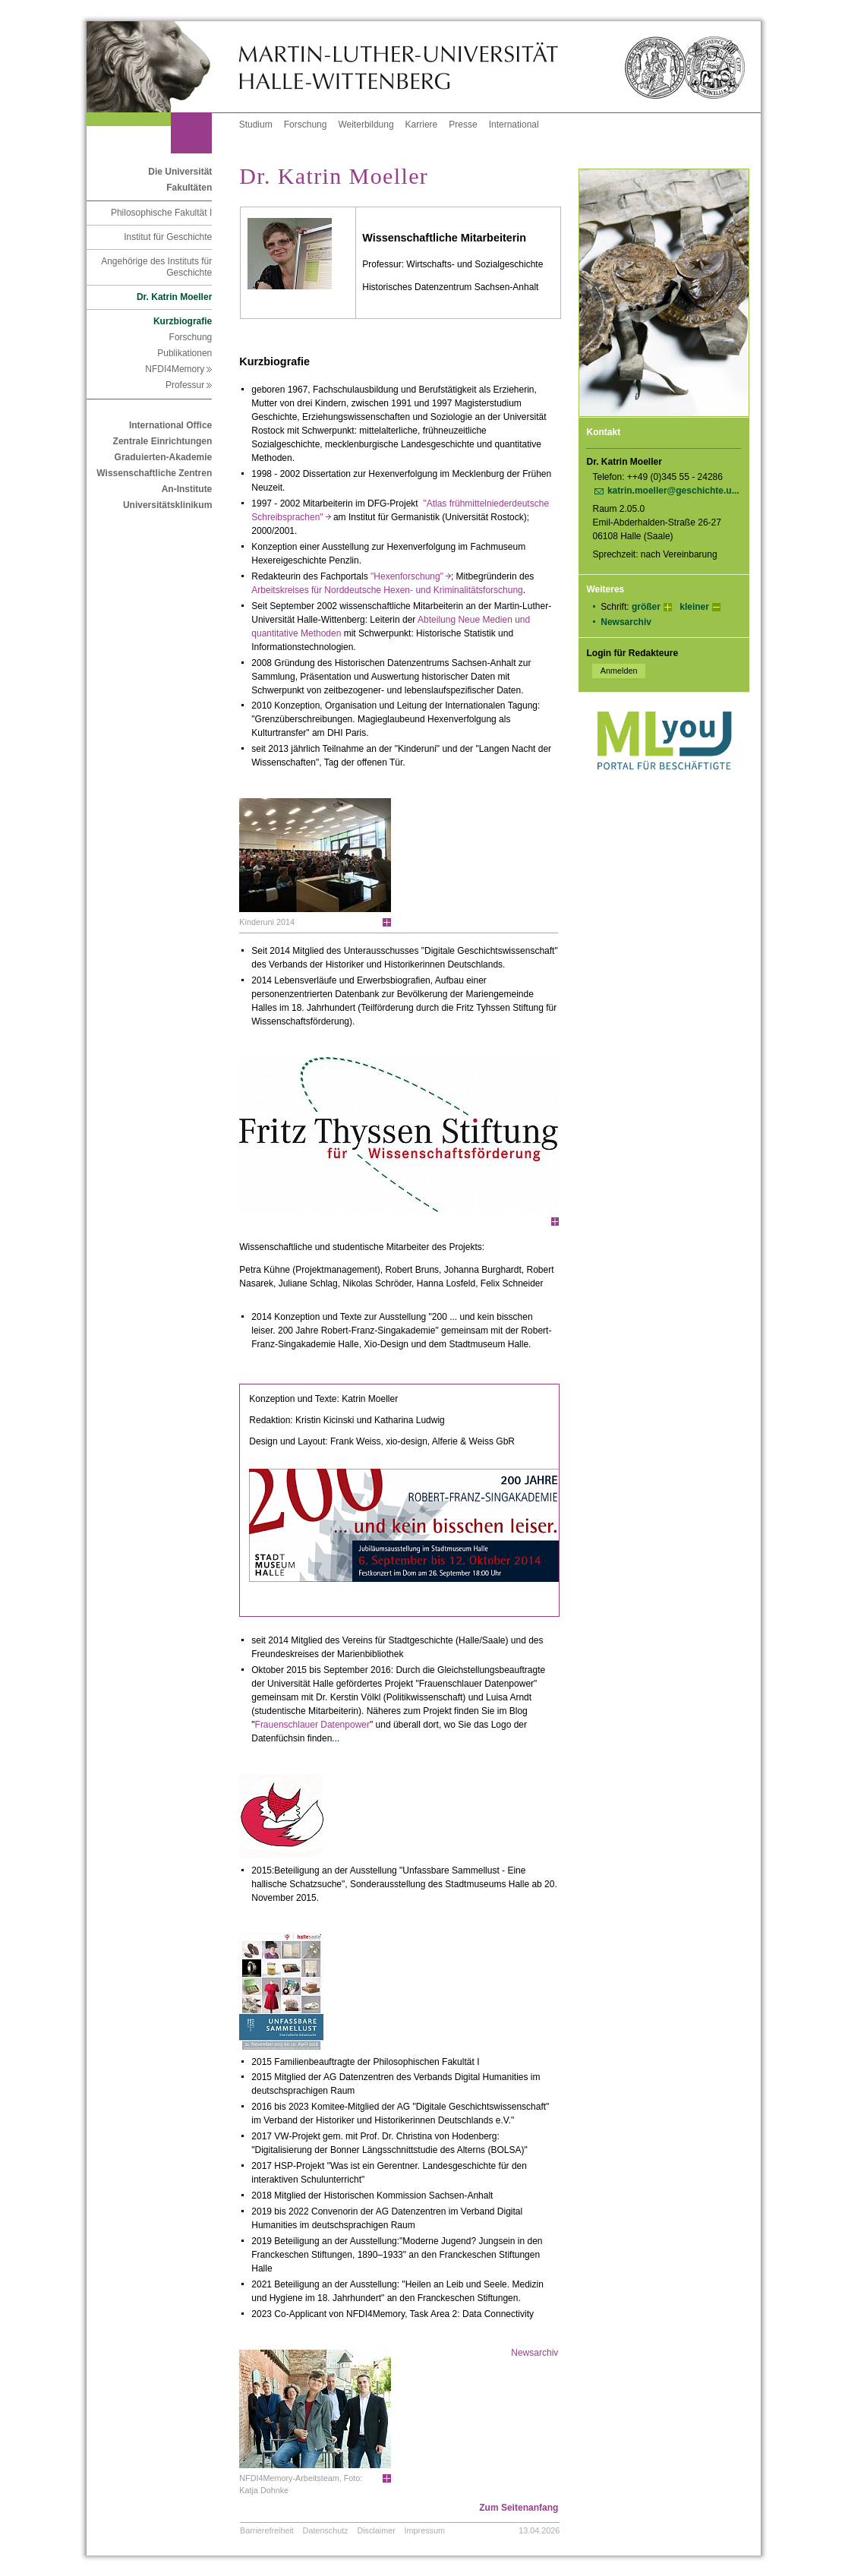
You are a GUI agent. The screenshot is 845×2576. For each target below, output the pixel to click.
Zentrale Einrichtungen (163, 441)
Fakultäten (189, 187)
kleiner (694, 606)
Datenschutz (325, 2530)
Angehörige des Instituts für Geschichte (156, 267)
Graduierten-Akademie (164, 457)
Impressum (425, 2530)
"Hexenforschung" (410, 576)
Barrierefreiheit (267, 2530)
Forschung (305, 124)
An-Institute (187, 489)
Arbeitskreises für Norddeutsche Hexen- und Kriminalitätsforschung (387, 590)
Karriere (421, 124)
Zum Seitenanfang (518, 2507)
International (514, 124)
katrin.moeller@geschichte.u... (673, 490)
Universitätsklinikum (167, 505)
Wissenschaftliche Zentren (154, 473)
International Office (170, 425)
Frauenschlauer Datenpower (312, 1724)
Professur (189, 385)
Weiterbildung (365, 124)
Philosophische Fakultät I (161, 212)
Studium (256, 124)
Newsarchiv (626, 622)
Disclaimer (376, 2530)
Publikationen (184, 353)
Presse (463, 124)
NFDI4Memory (178, 369)
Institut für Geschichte (168, 237)
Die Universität (180, 171)
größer (646, 606)
